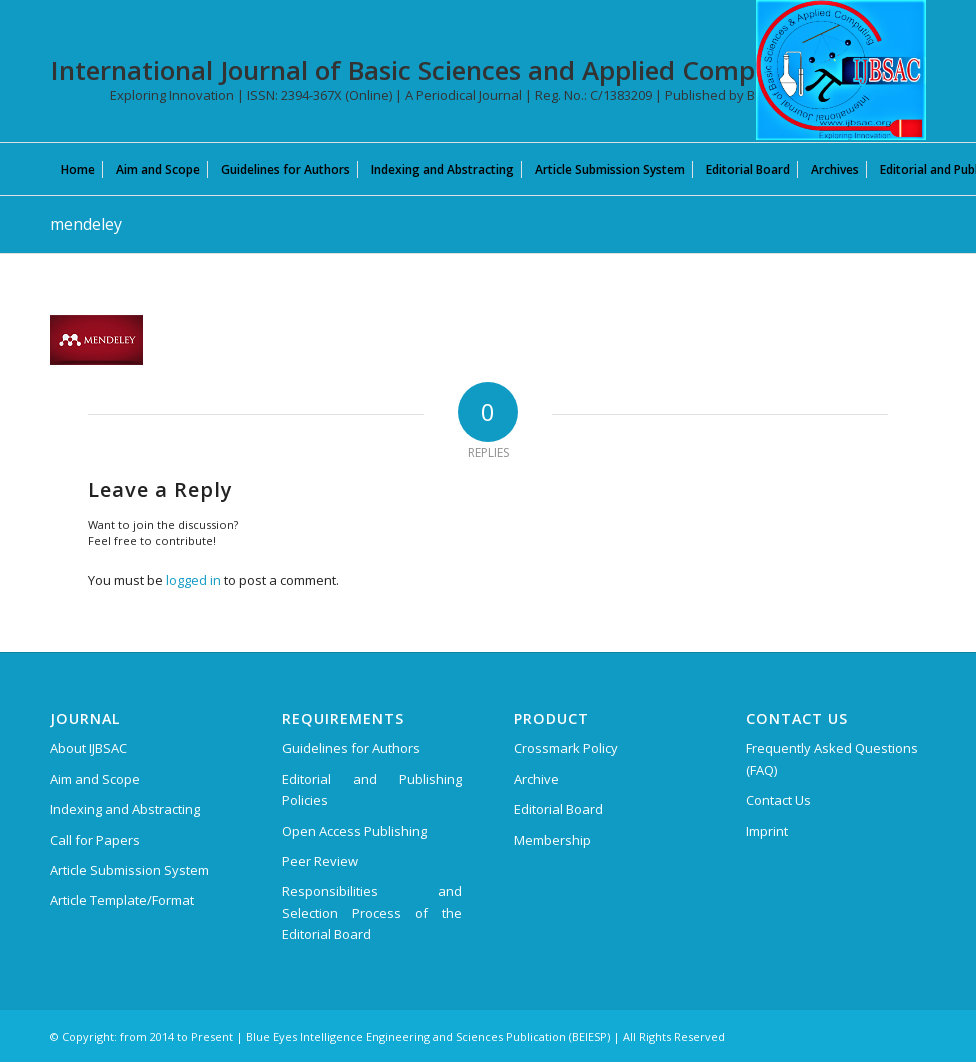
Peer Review (320, 861)
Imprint (767, 831)
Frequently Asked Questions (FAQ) (832, 758)
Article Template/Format (122, 900)
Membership (552, 840)
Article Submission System (129, 870)
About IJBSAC (88, 748)
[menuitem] (78, 169)
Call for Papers (95, 840)
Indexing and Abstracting (125, 809)
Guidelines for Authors (351, 748)
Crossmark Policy (566, 748)
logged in (193, 580)
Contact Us (778, 800)
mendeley (86, 224)
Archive (536, 779)
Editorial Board (558, 809)
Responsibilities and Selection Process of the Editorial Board (372, 912)
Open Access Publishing (354, 831)
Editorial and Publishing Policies (372, 789)
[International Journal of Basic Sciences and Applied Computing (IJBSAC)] (841, 70)
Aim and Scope (95, 779)
